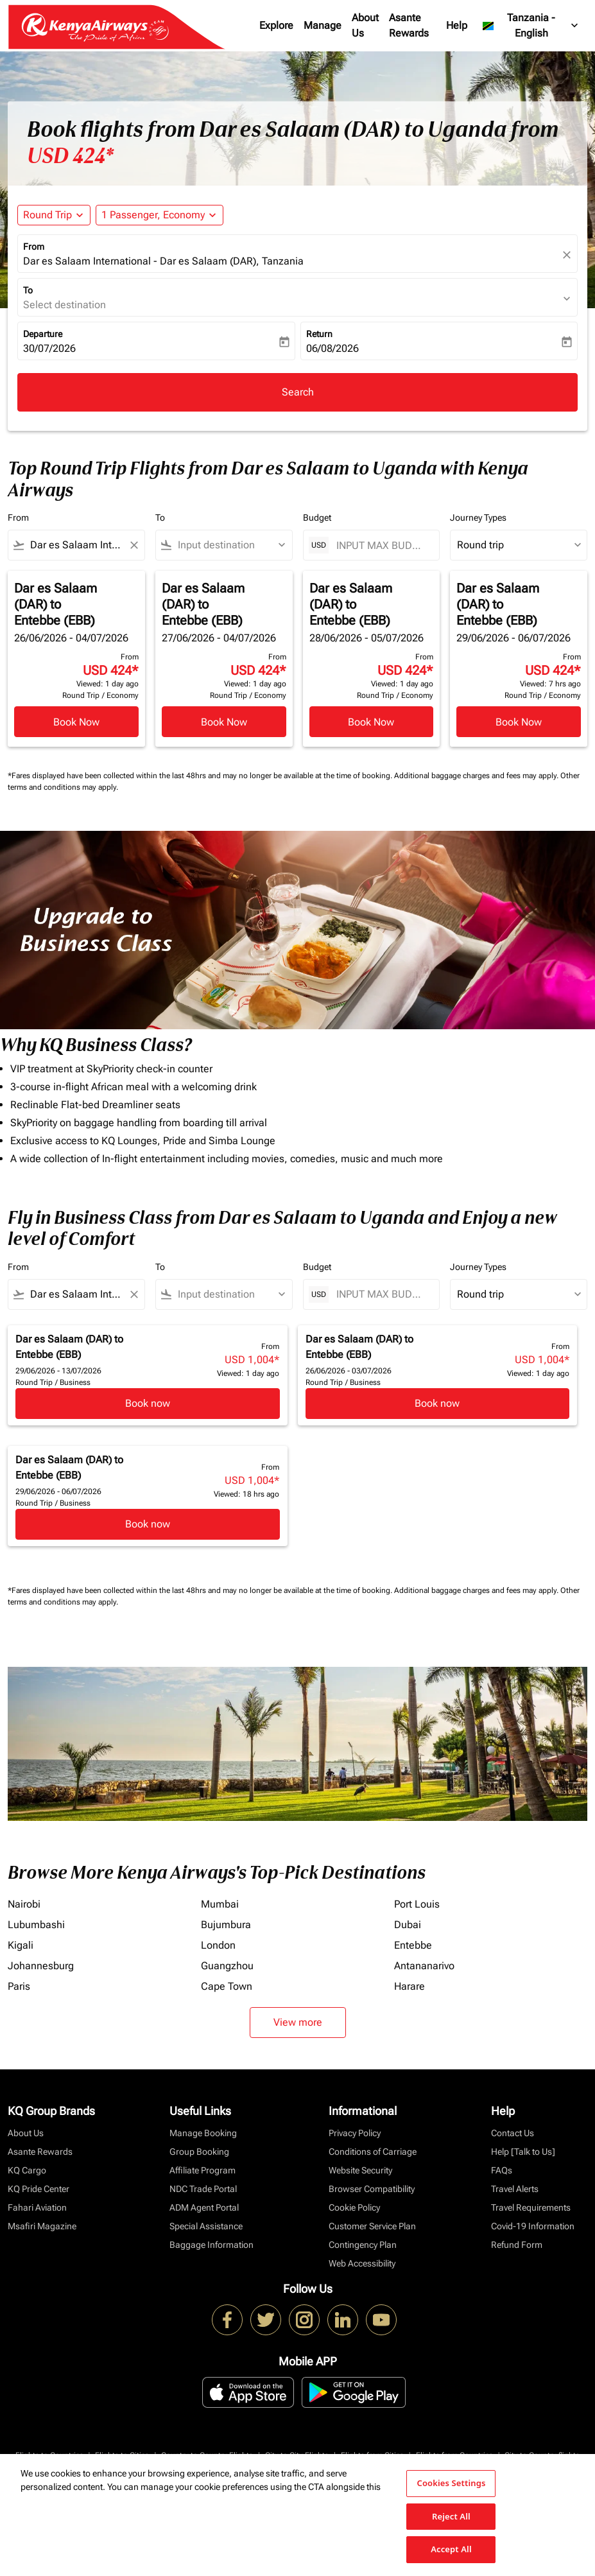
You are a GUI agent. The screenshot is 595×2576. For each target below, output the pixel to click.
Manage (322, 25)
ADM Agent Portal (204, 2207)
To (28, 290)
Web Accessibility (362, 2263)
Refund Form (516, 2245)
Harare (409, 1986)
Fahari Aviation (37, 2207)
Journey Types (478, 517)
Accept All (451, 2549)
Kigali (20, 1945)
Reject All (451, 2516)
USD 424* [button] (70, 156)
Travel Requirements (531, 2207)
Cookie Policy (354, 2207)
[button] (159, 215)
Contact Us (512, 2133)
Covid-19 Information (532, 2226)
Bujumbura (226, 1925)
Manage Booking (203, 2133)
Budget (317, 517)
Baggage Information (211, 2245)
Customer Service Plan (372, 2226)
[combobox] (76, 545)
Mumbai (220, 1904)
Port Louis (417, 1904)
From (33, 246)
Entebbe (413, 1945)
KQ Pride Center (38, 2189)
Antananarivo (424, 1966)
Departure (42, 334)
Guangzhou (227, 1966)
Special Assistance (206, 2226)
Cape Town (226, 1986)
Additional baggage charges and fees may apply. (477, 775)
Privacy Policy (355, 2133)
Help (456, 25)
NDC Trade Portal (203, 2189)
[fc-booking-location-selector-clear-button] (568, 254)
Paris (19, 1986)
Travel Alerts (515, 2189)
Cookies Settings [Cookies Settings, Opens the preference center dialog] (451, 2483)
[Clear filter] (133, 545)
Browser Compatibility (372, 2189)
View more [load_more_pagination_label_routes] (297, 2022)
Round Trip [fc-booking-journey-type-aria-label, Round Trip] (47, 215)
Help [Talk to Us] (523, 2151)
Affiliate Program (202, 2170)
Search (298, 392)
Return (319, 334)
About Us (365, 25)
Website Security (360, 2170)
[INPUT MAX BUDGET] (381, 545)
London (218, 1945)
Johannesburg (41, 1966)
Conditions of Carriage (373, 2151)
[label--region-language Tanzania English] (531, 26)
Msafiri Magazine (42, 2226)
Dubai (407, 1925)
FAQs (501, 2170)
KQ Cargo (27, 2170)
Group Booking (199, 2151)
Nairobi (24, 1904)
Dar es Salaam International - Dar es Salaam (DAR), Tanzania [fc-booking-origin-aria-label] (163, 261)
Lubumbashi (36, 1925)
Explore (276, 25)
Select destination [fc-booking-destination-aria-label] (64, 305)
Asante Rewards (409, 25)
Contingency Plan (363, 2245)
